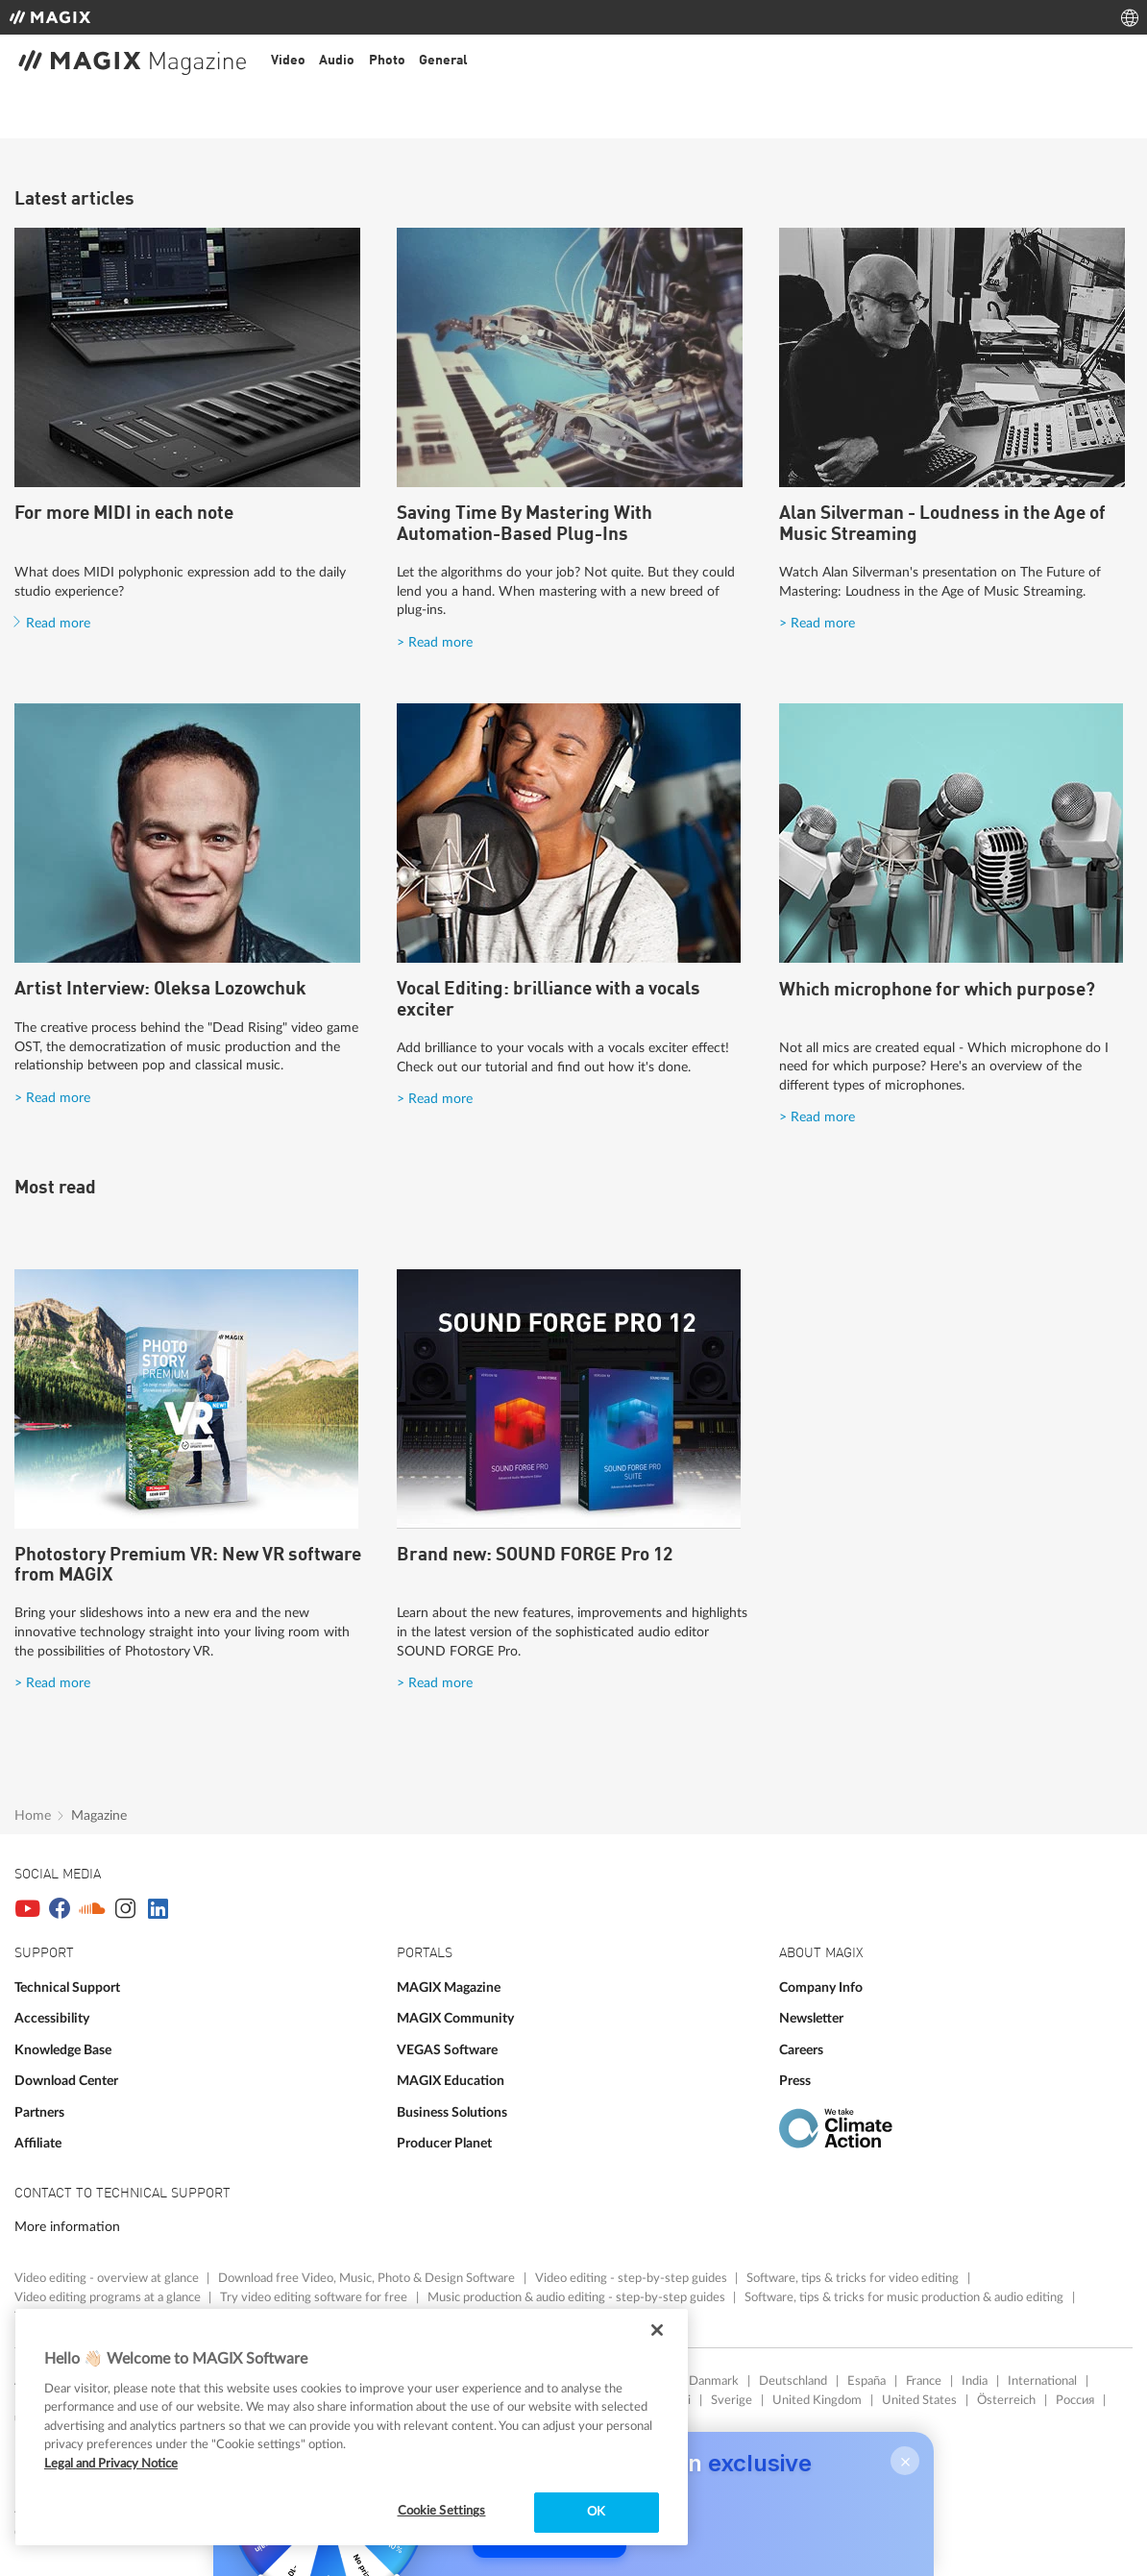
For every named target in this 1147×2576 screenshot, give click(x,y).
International (1042, 2381)
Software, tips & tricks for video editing (854, 2278)
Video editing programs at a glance (109, 2297)
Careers (801, 2050)
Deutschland (793, 2381)
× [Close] (905, 2467)
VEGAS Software (447, 2050)
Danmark (714, 2381)
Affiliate (37, 2143)
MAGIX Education (450, 2080)
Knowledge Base (62, 2050)
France (923, 2381)
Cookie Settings (442, 2511)
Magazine (99, 1815)
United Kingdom (817, 2400)
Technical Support (67, 1987)
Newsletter (811, 2018)
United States (919, 2400)
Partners (39, 2112)
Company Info (821, 1987)
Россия (1075, 2400)
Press (795, 2080)
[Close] (657, 2330)
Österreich (1006, 2400)
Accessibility (51, 2018)
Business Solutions (452, 2112)
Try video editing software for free (315, 2297)
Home (32, 1815)
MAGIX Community (455, 2018)
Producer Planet (444, 2143)
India (975, 2381)
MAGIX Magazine (448, 1987)
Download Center (66, 2080)
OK (596, 2512)
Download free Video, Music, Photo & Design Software (368, 2278)
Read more (58, 623)
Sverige (731, 2400)
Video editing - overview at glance (108, 2278)
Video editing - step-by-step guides (632, 2278)
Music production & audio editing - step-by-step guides (577, 2297)
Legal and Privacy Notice (111, 2464)
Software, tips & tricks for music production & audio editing (905, 2297)
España (866, 2381)
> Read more (435, 642)
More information (67, 2227)
